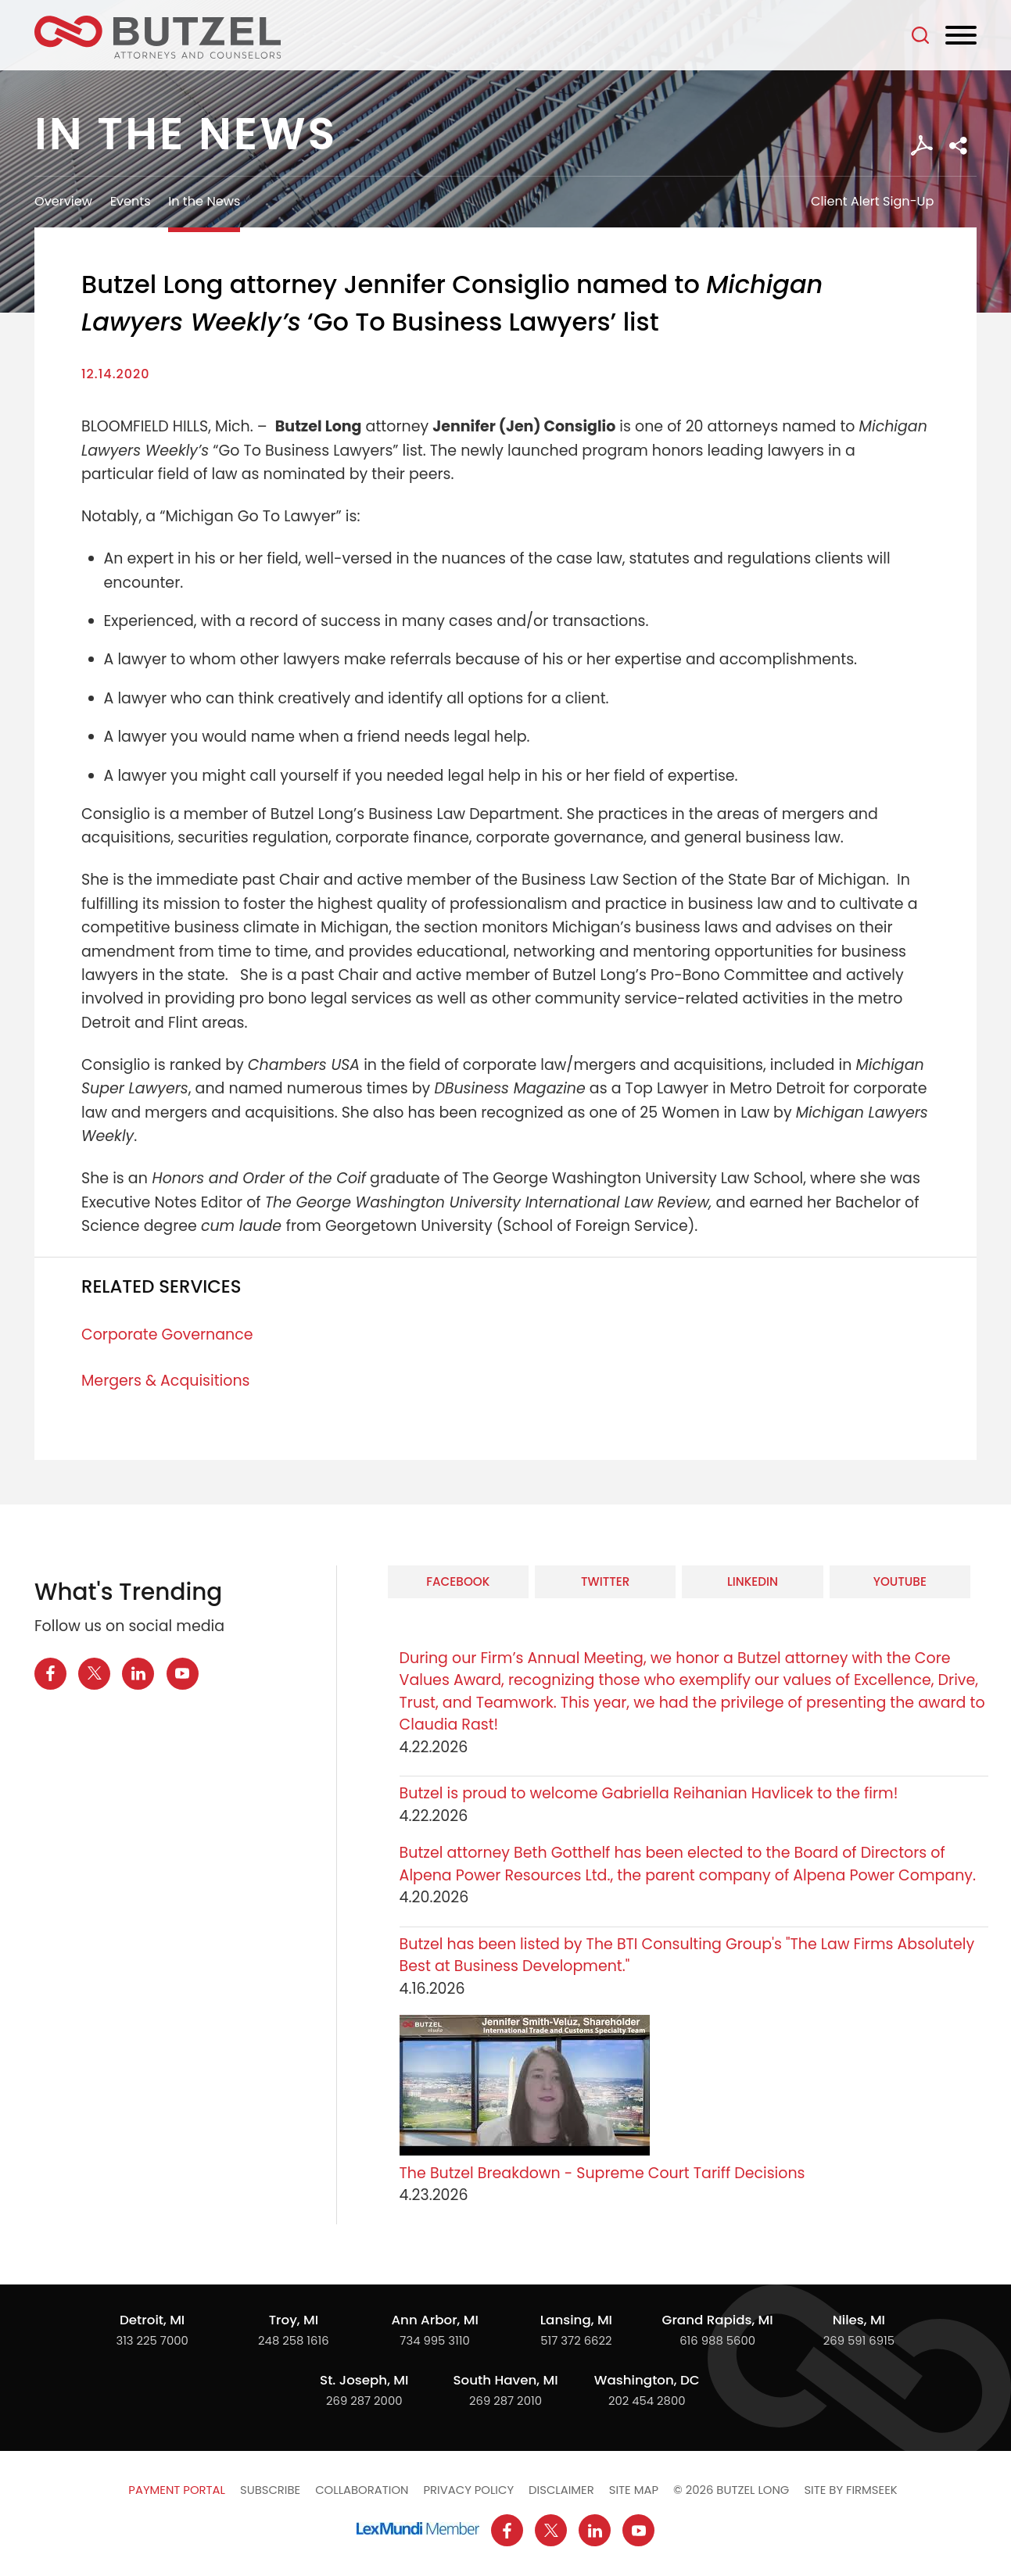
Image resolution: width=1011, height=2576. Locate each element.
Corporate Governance (167, 1334)
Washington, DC (647, 2379)
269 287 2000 (364, 2400)
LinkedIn (752, 1581)
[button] (958, 145)
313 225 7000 (152, 2340)
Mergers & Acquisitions (165, 1380)
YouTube (900, 1581)
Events (130, 201)
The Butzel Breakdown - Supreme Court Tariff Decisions (602, 2173)
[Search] (920, 35)
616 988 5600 (717, 2340)
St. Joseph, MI (364, 2379)
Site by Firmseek (850, 2489)
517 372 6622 (575, 2340)
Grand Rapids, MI (717, 2319)
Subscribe (270, 2489)
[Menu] (961, 36)
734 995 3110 (435, 2340)
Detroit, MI (152, 2319)
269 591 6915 (858, 2340)
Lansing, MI (576, 2319)
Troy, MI (293, 2319)
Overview (63, 201)
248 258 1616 (293, 2340)
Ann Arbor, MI (434, 2319)
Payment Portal (176, 2489)
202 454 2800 (647, 2400)
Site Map (633, 2489)
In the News (204, 201)
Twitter (605, 1581)
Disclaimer (561, 2489)
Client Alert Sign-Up (872, 201)
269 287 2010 (505, 2400)
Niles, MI (859, 2319)
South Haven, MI (505, 2379)
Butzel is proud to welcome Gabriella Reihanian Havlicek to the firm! (651, 1793)
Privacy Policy (468, 2489)
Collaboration (361, 2489)
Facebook (457, 1581)
